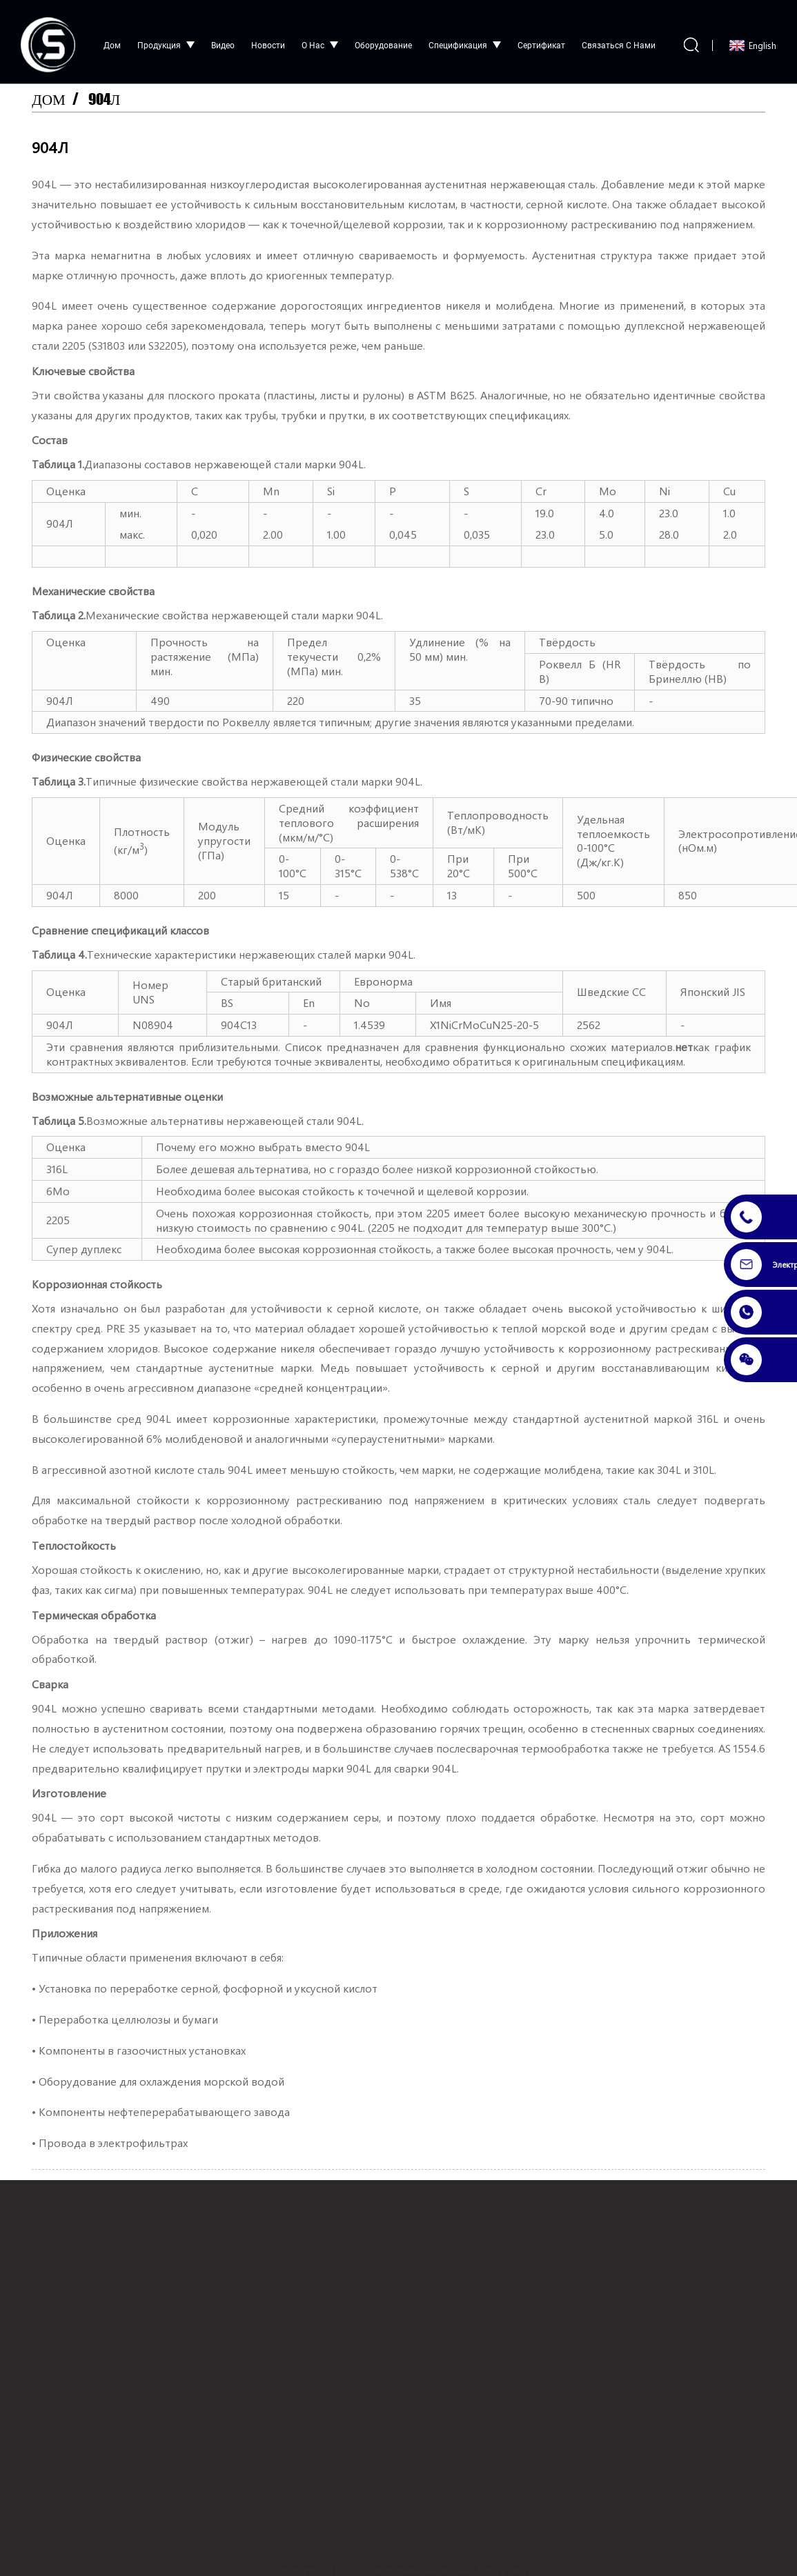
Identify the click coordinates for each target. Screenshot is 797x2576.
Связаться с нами (619, 39)
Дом (112, 39)
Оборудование (383, 39)
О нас (320, 39)
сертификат (541, 39)
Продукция (166, 39)
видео (223, 39)
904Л (107, 92)
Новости (268, 39)
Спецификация (465, 39)
